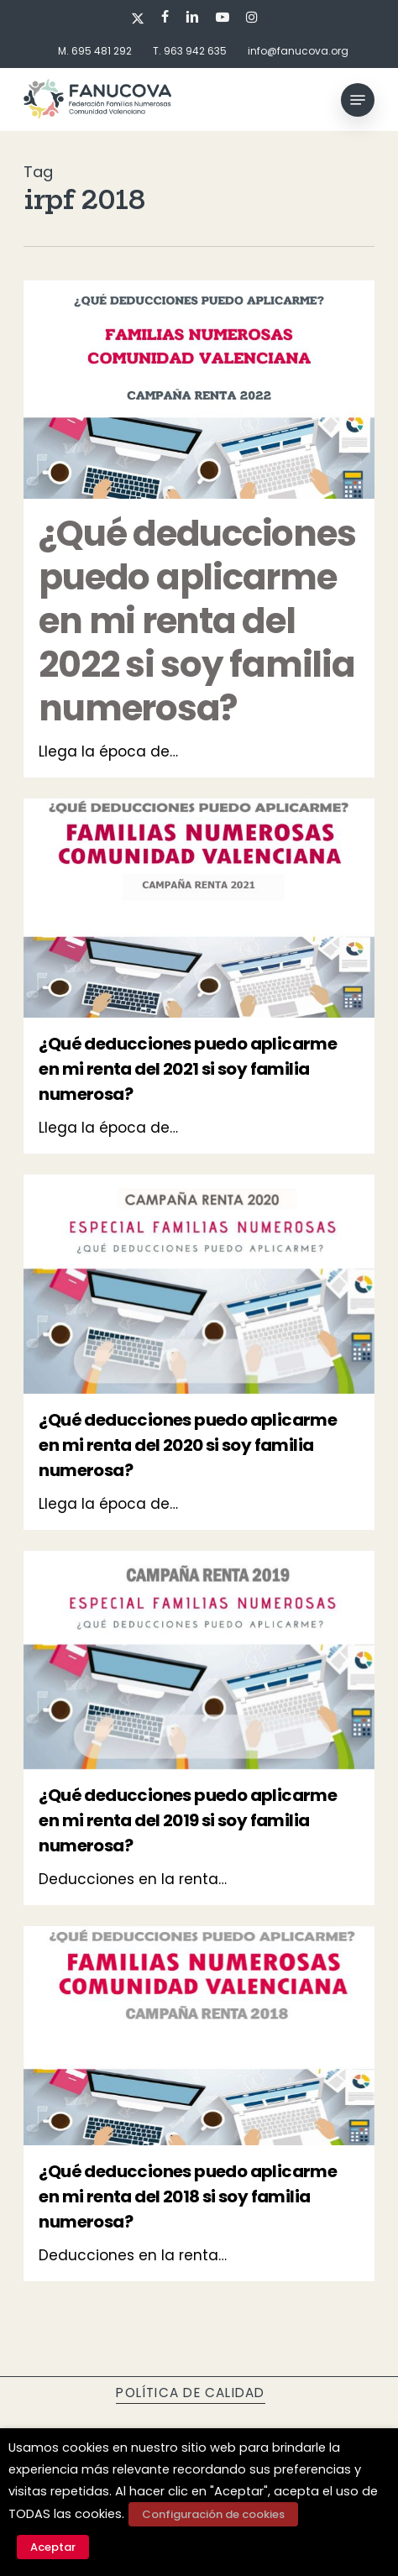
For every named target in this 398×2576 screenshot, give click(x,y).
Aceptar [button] (53, 2547)
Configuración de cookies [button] (213, 2514)
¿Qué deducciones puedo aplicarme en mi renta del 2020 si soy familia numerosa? (188, 1445)
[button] (357, 100)
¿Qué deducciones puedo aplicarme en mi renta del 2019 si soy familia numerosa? (188, 1820)
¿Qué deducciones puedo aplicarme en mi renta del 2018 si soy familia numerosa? (188, 2196)
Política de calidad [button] (190, 2392)
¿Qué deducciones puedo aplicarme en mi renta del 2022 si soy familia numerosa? (197, 621)
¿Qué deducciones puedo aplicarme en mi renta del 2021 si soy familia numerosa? (188, 1069)
